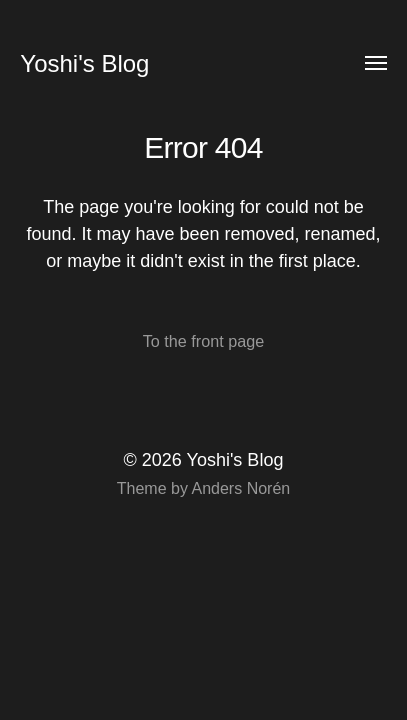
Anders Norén (240, 488)
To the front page (204, 341)
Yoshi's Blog (84, 63)
